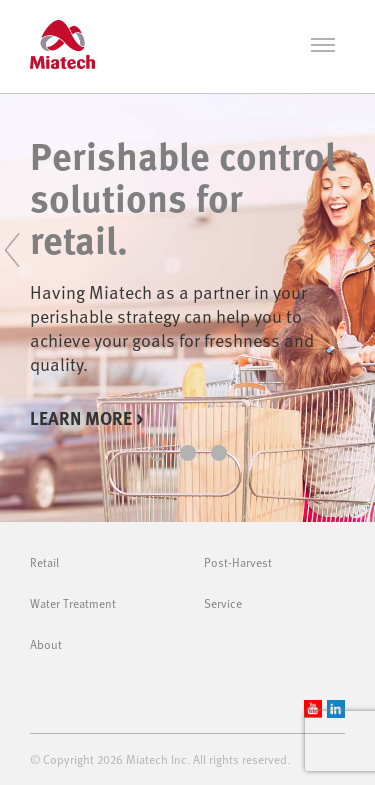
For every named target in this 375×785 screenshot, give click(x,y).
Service (223, 603)
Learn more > (86, 417)
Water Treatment (73, 603)
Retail (44, 562)
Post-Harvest (238, 562)
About (46, 644)
